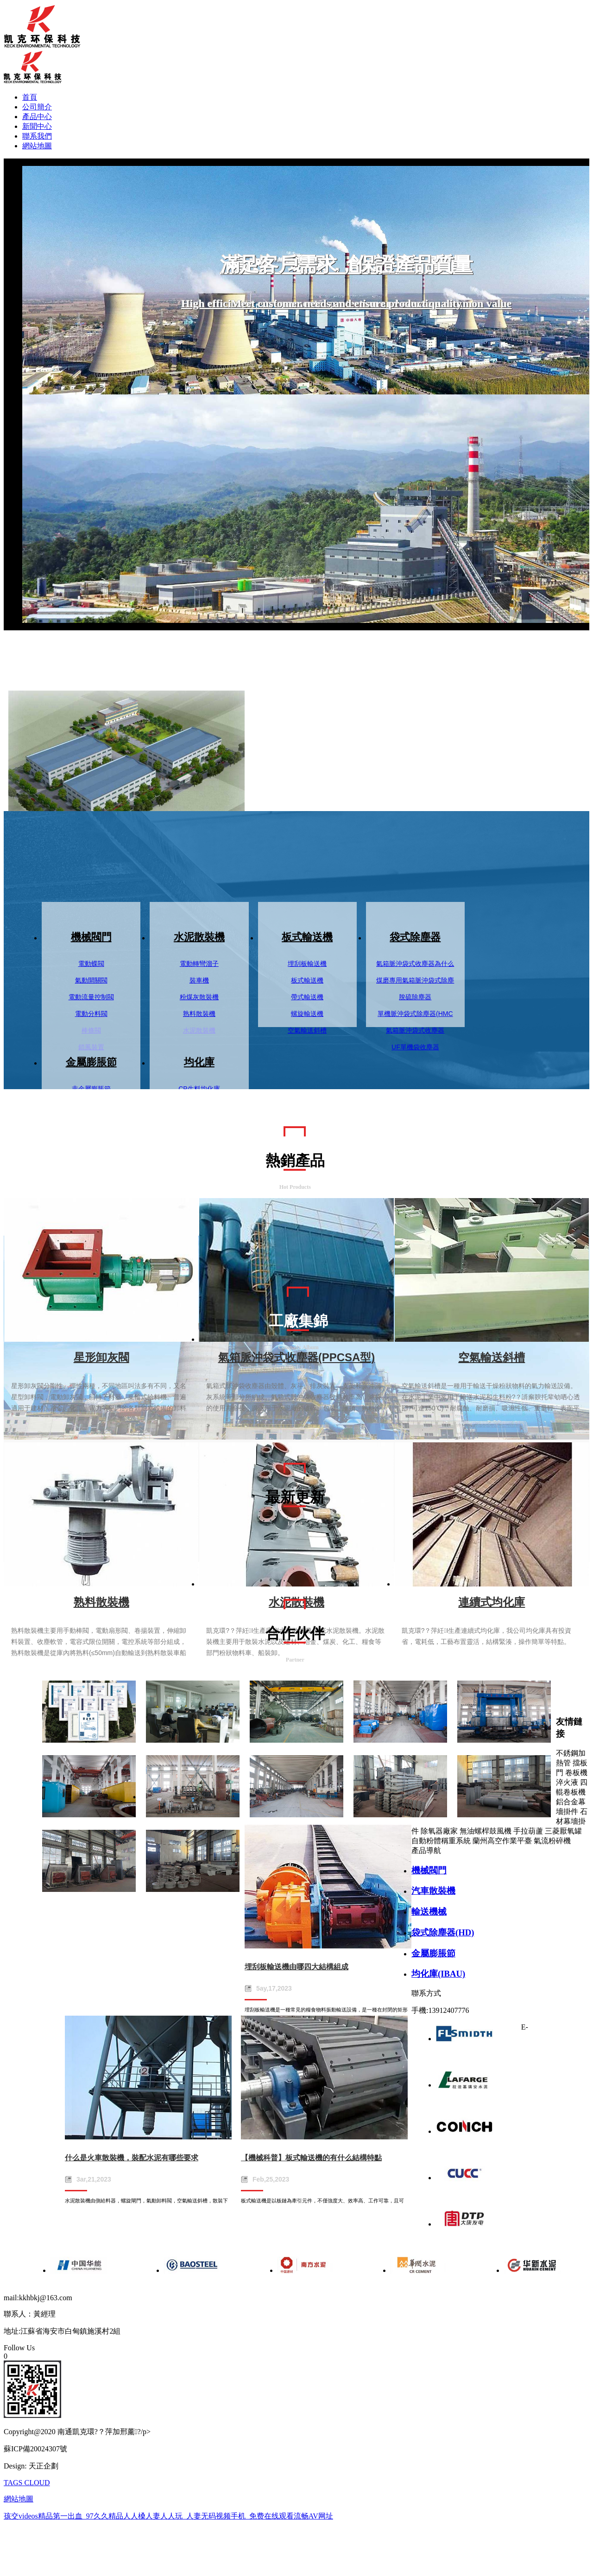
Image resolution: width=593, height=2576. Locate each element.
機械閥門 (91, 937)
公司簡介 (37, 107)
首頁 (29, 97)
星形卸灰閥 (101, 1357)
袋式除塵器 (415, 937)
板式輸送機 (307, 937)
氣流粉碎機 (552, 1841)
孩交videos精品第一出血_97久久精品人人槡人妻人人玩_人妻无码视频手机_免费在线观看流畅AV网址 (168, 2516)
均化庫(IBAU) (438, 1974)
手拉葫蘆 (528, 1831)
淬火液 (567, 1782)
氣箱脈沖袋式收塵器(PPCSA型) (296, 1357)
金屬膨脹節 (91, 1062)
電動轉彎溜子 (199, 963)
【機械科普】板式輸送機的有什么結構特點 (311, 2158)
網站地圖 (37, 146)
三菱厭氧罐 (563, 1831)
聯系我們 (37, 136)
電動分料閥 (91, 1013)
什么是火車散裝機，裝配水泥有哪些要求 (131, 2158)
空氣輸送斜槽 (307, 1030)
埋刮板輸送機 (307, 963)
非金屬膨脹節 (91, 1088)
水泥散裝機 (199, 937)
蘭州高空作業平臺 (502, 1841)
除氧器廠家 (439, 1831)
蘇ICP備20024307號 (35, 2449)
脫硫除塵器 (415, 997)
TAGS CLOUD (27, 2483)
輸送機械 (429, 1911)
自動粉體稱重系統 (441, 1841)
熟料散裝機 (199, 1013)
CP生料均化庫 (199, 1088)
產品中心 (37, 117)
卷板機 (576, 1773)
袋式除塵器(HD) (442, 1932)
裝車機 (199, 980)
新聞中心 (37, 126)
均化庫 (199, 1062)
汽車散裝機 (433, 1891)
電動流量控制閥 (91, 997)
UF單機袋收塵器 (415, 1047)
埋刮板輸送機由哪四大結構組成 (296, 1967)
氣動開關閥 (91, 980)
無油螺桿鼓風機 (485, 1831)
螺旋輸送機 (307, 1013)
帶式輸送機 (307, 997)
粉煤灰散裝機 (199, 997)
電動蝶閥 (91, 963)
